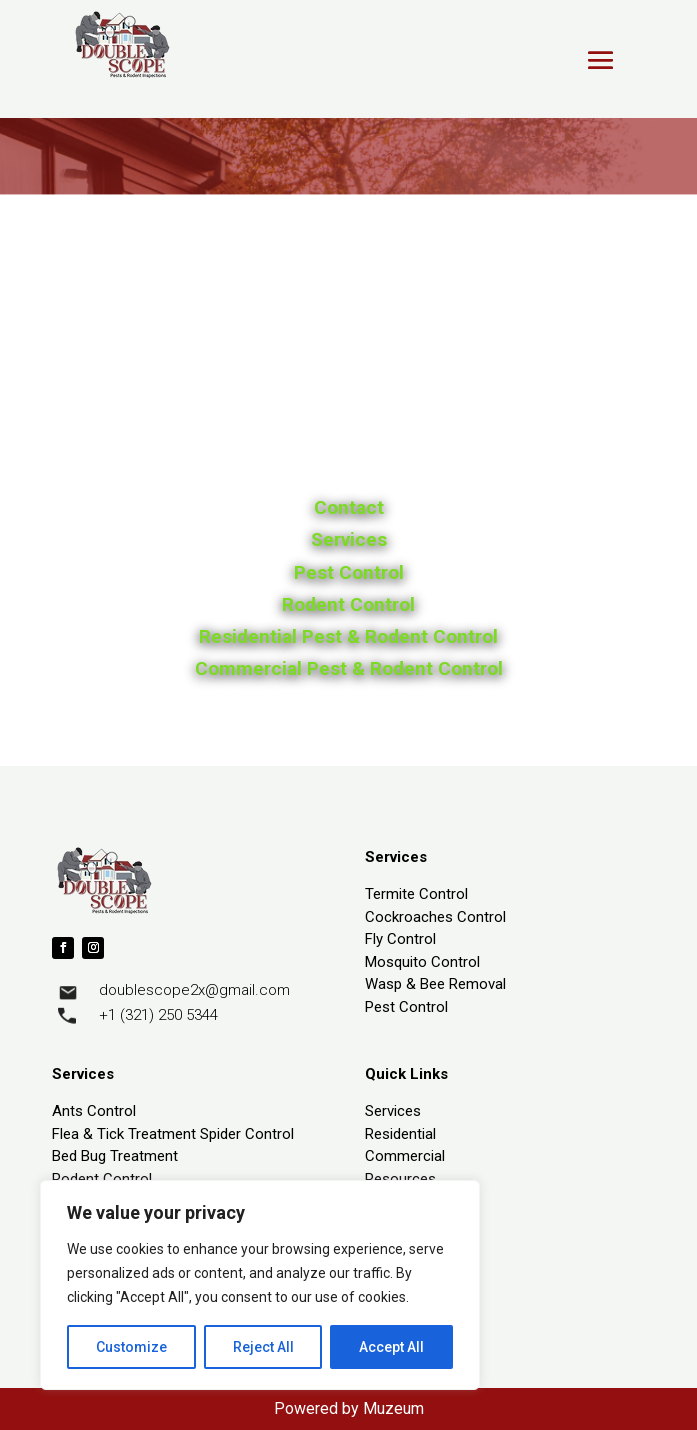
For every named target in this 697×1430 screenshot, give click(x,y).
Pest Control (349, 572)
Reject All (263, 1347)
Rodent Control (348, 604)
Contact (349, 507)
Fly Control (400, 939)
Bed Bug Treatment (115, 1156)
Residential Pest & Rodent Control (348, 636)
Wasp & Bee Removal (435, 984)
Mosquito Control (422, 962)
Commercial (405, 1156)
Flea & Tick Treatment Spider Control (173, 1134)
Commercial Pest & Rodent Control (349, 668)
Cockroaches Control (435, 917)
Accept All (391, 1347)
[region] (260, 1285)
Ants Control (94, 1111)
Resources (400, 1179)
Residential (400, 1134)
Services (349, 539)
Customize (131, 1347)
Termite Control (416, 894)
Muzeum (393, 1408)
